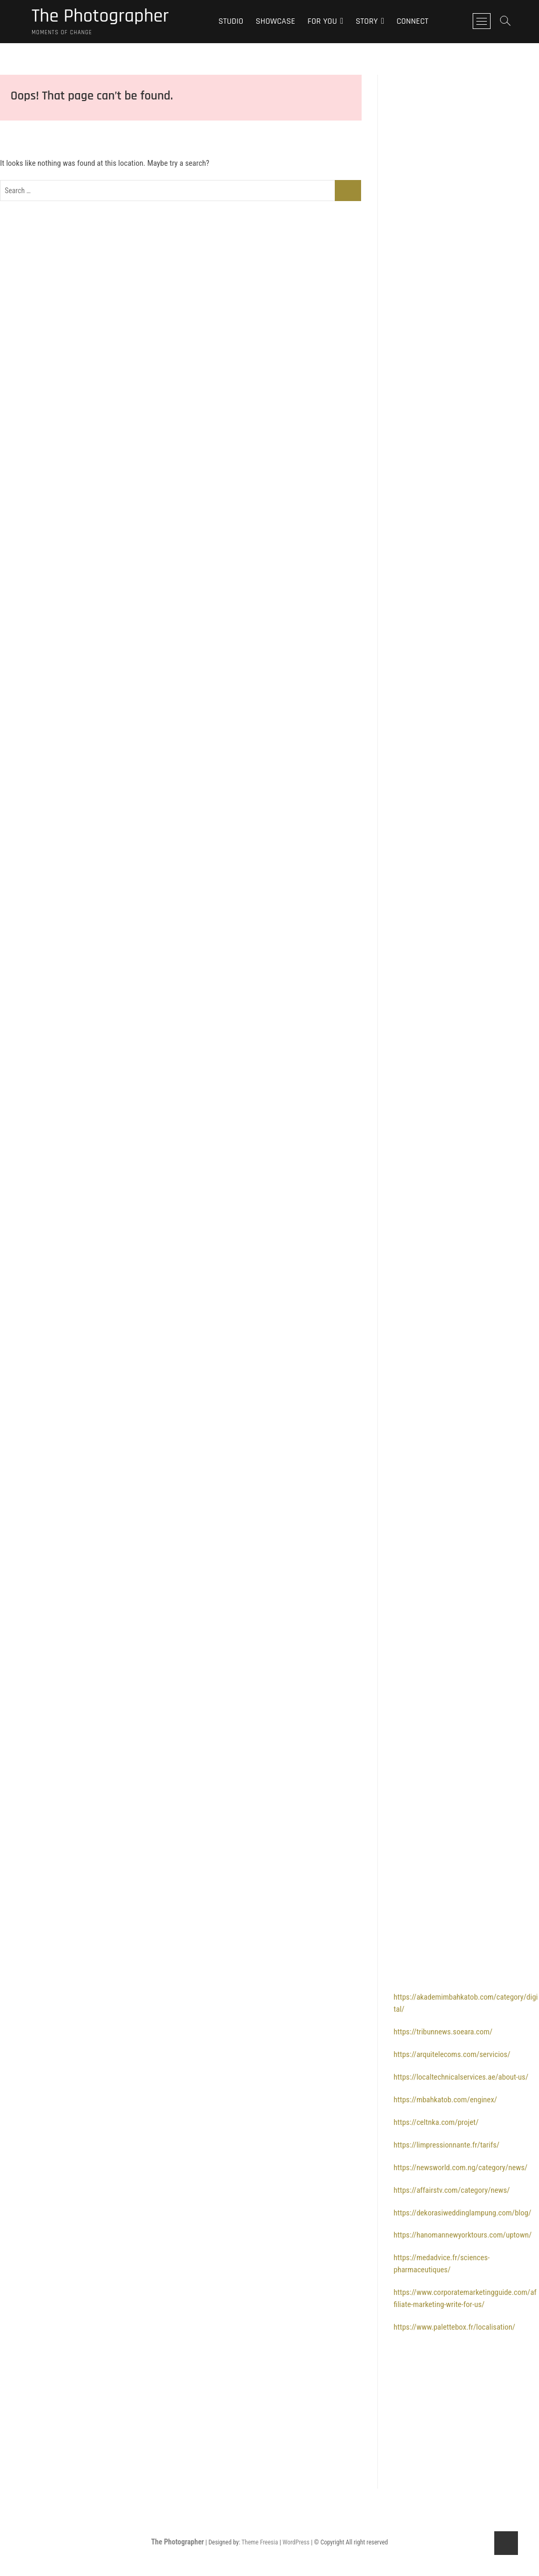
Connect (412, 21)
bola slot (407, 96)
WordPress (296, 2542)
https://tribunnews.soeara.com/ (443, 2031)
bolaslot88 (410, 164)
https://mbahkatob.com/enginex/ (445, 2099)
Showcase (275, 21)
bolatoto (407, 730)
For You (322, 21)
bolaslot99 (410, 1046)
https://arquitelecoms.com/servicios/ (452, 2054)
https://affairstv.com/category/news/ (452, 2190)
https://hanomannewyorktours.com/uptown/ (463, 2235)
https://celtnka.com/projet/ (436, 2122)
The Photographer (100, 16)
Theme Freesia (260, 2542)
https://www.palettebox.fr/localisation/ (454, 2327)
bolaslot (406, 209)
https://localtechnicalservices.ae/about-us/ (461, 2077)
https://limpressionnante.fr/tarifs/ (447, 2145)
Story (367, 21)
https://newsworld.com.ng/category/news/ (460, 2167)
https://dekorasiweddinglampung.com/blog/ (462, 2213)
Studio (230, 21)
